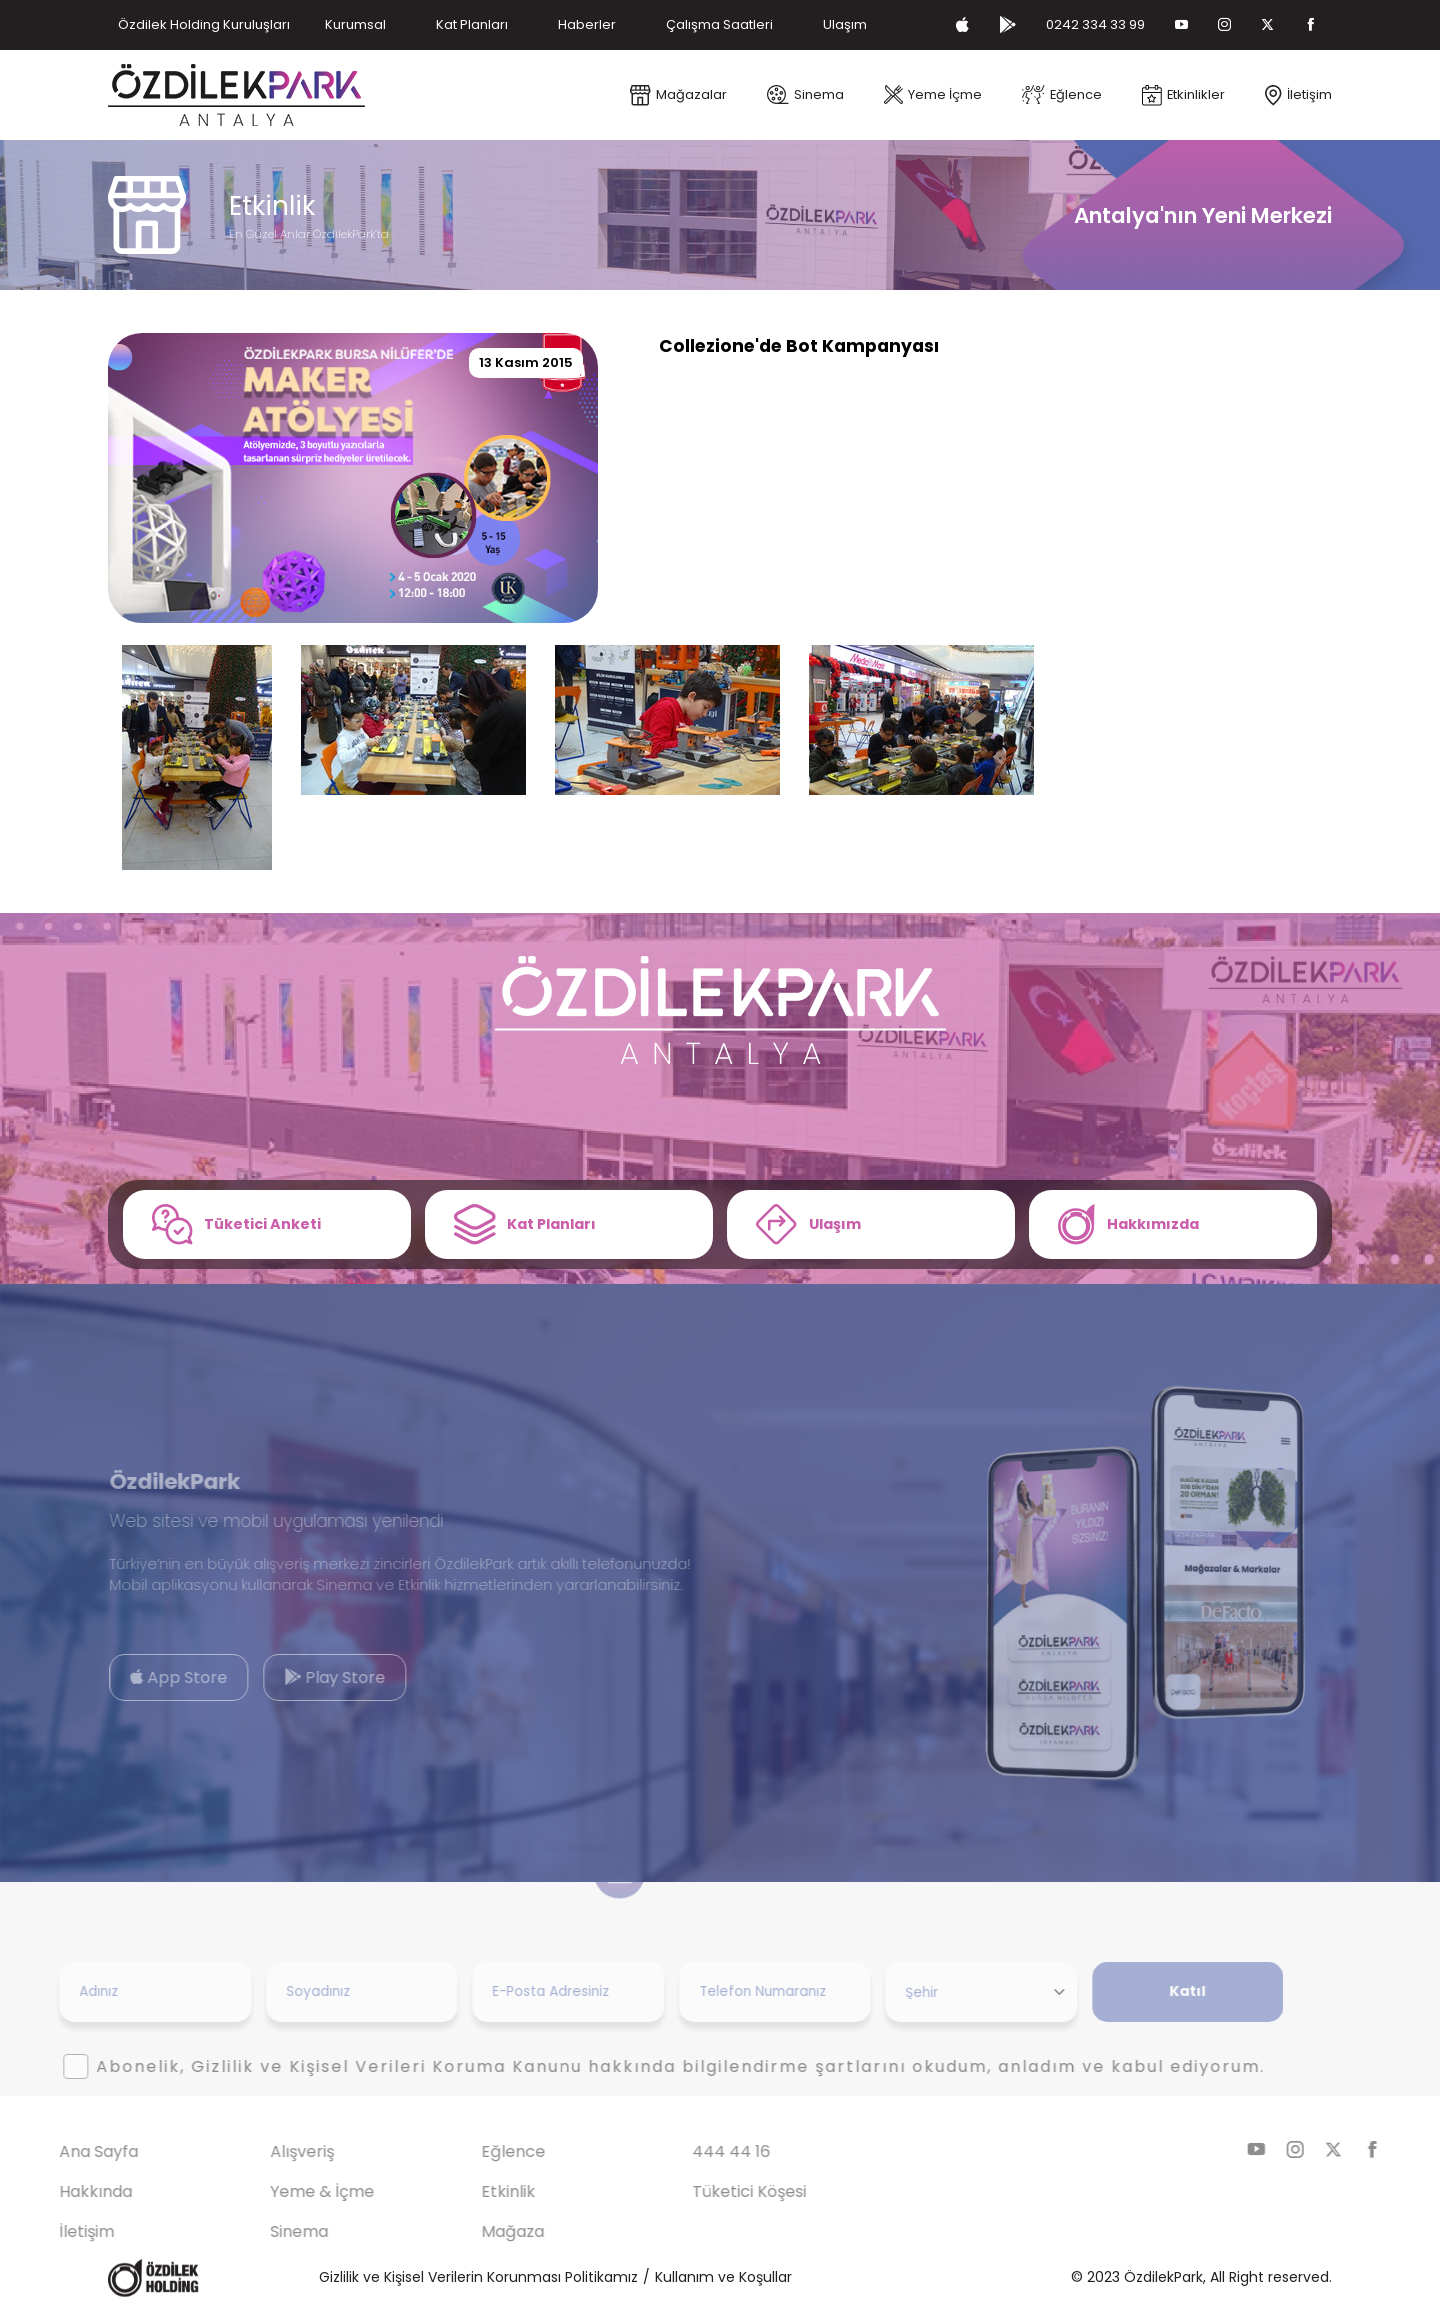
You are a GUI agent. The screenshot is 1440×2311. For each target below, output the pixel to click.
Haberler (587, 24)
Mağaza (479, 2231)
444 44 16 (698, 2151)
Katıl (1154, 1991)
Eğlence (480, 2151)
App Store (145, 1677)
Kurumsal (355, 24)
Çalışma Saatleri (719, 24)
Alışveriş (269, 2151)
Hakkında (61, 2191)
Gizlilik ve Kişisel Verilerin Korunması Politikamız (478, 2277)
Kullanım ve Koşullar (723, 2277)
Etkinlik (475, 2191)
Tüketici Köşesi (716, 2191)
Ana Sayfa (64, 2151)
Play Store (300, 1677)
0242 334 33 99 (1095, 24)
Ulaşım (845, 24)
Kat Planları (472, 24)
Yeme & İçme (289, 2191)
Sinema (266, 2231)
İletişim (52, 2231)
